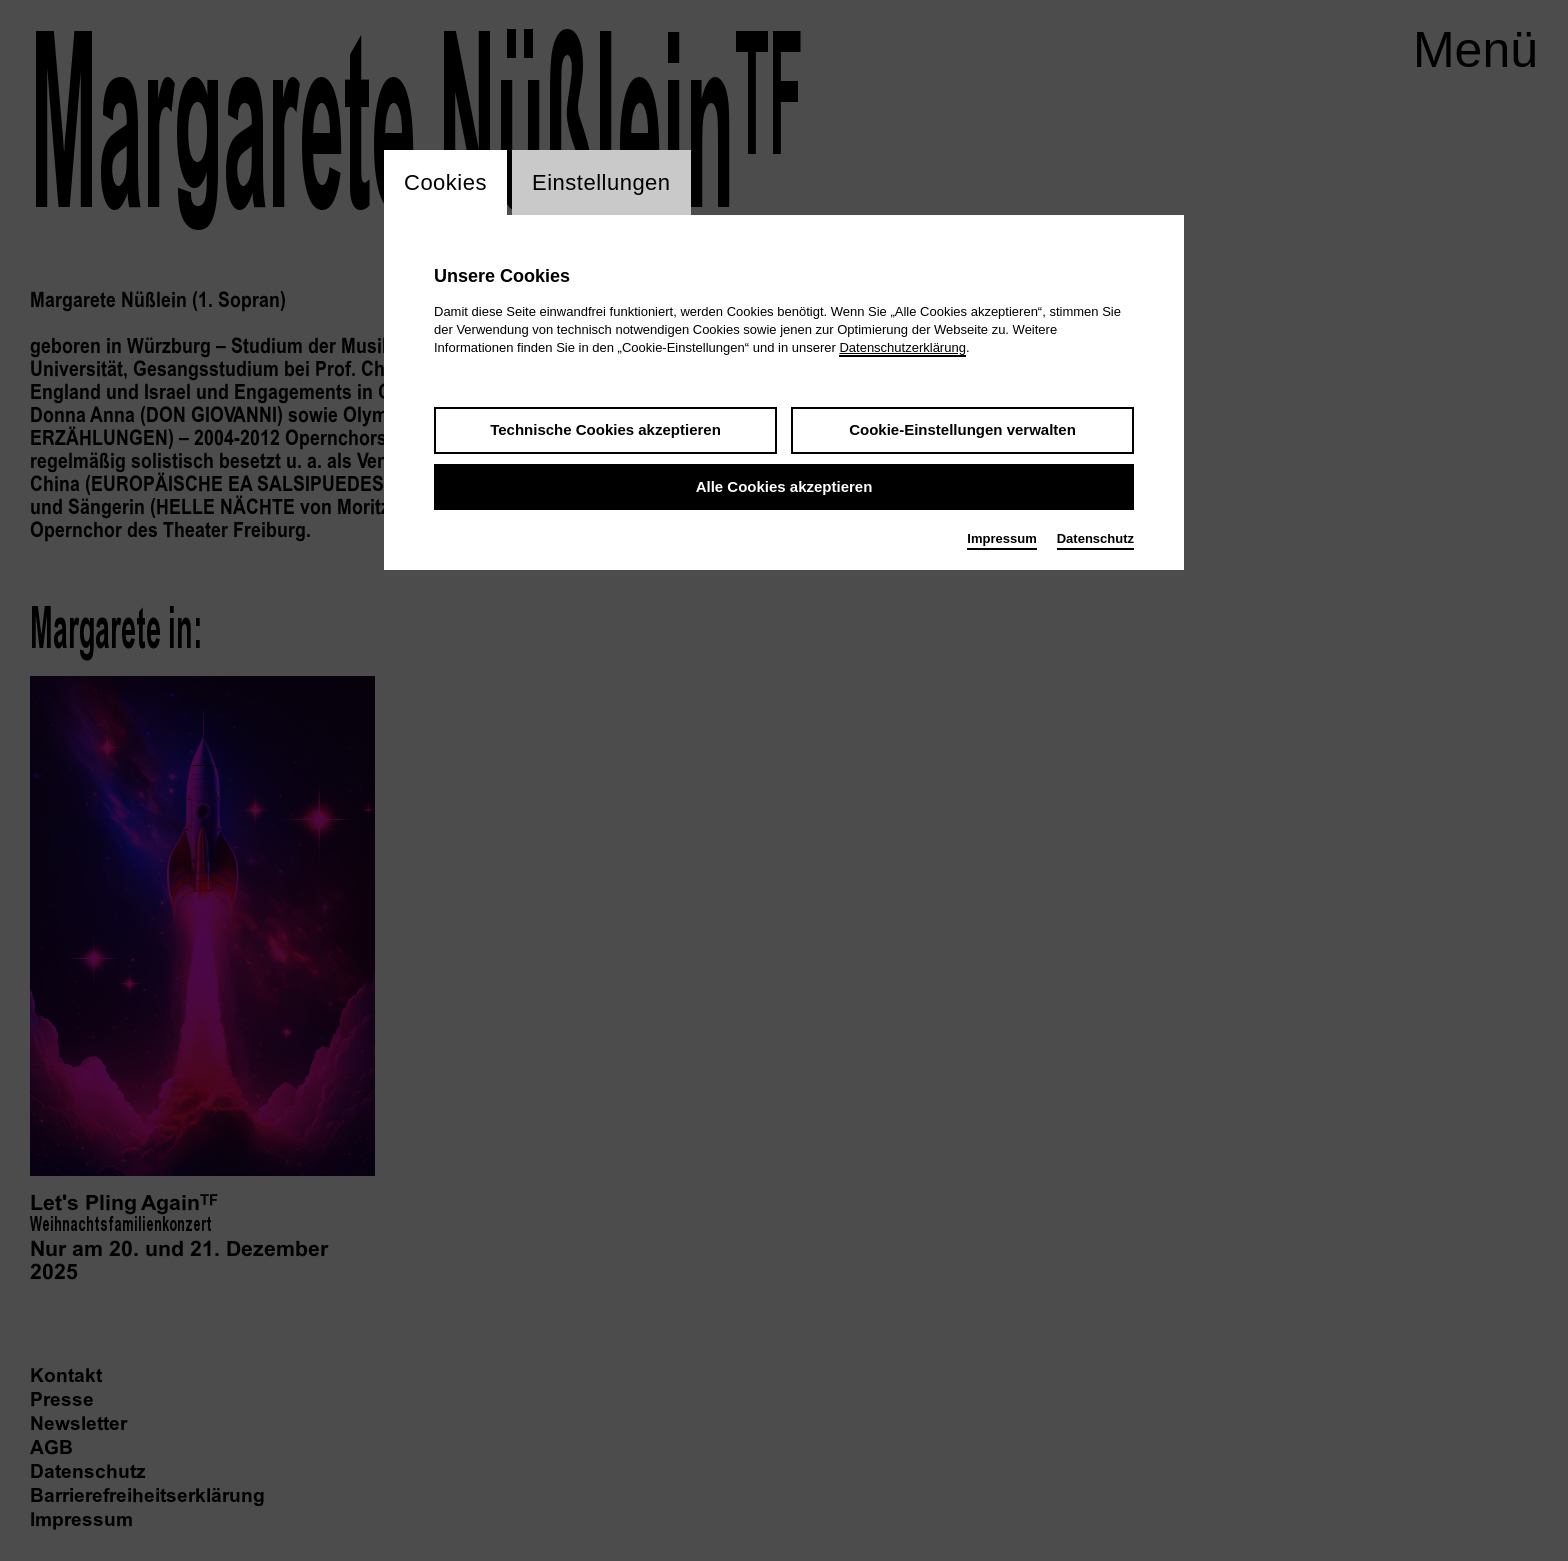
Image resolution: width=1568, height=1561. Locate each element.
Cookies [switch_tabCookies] (445, 182)
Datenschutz (1095, 538)
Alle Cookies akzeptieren (784, 486)
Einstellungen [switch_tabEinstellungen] (601, 182)
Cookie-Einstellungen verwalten (962, 429)
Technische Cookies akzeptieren (605, 429)
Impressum (1001, 538)
